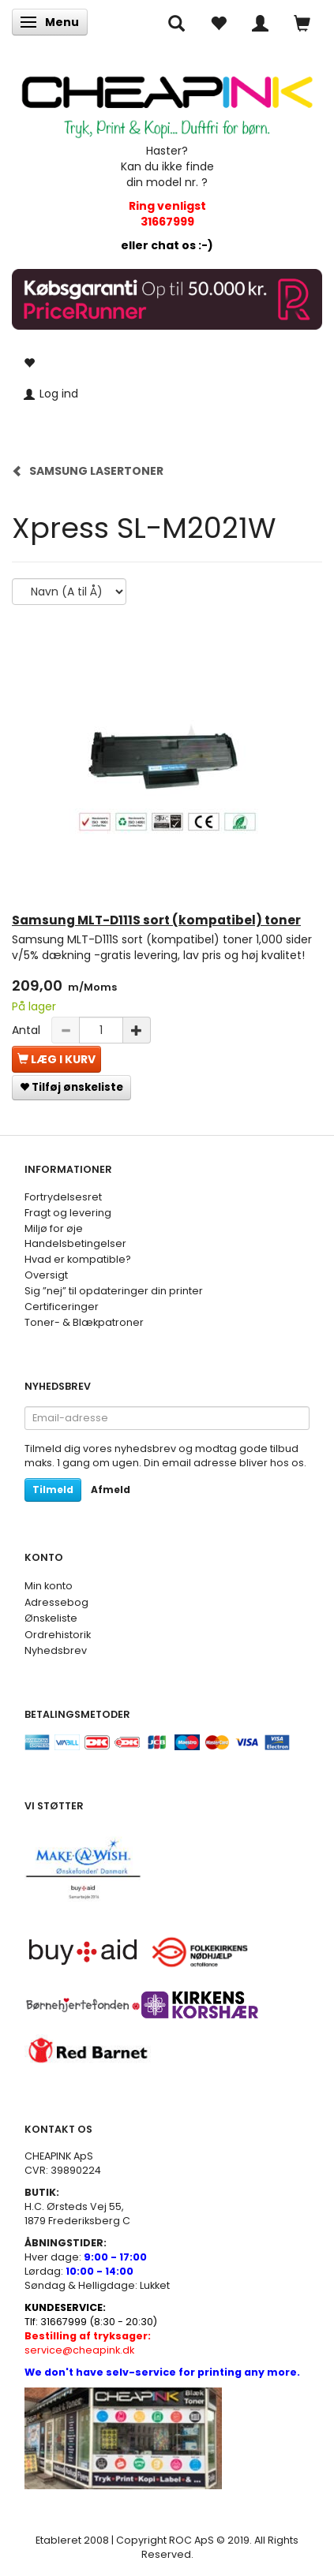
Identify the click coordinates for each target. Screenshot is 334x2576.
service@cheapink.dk (87, 2343)
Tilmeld (52, 1489)
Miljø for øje (53, 1228)
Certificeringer (61, 1306)
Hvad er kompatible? (77, 1259)
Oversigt (46, 1275)
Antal (27, 1030)
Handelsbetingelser (75, 1243)
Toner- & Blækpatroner (84, 1322)
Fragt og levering (67, 1212)
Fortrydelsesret (63, 1197)
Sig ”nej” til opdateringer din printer (113, 1290)
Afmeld (110, 1489)
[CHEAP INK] (167, 100)
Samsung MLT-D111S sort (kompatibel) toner (156, 920)
